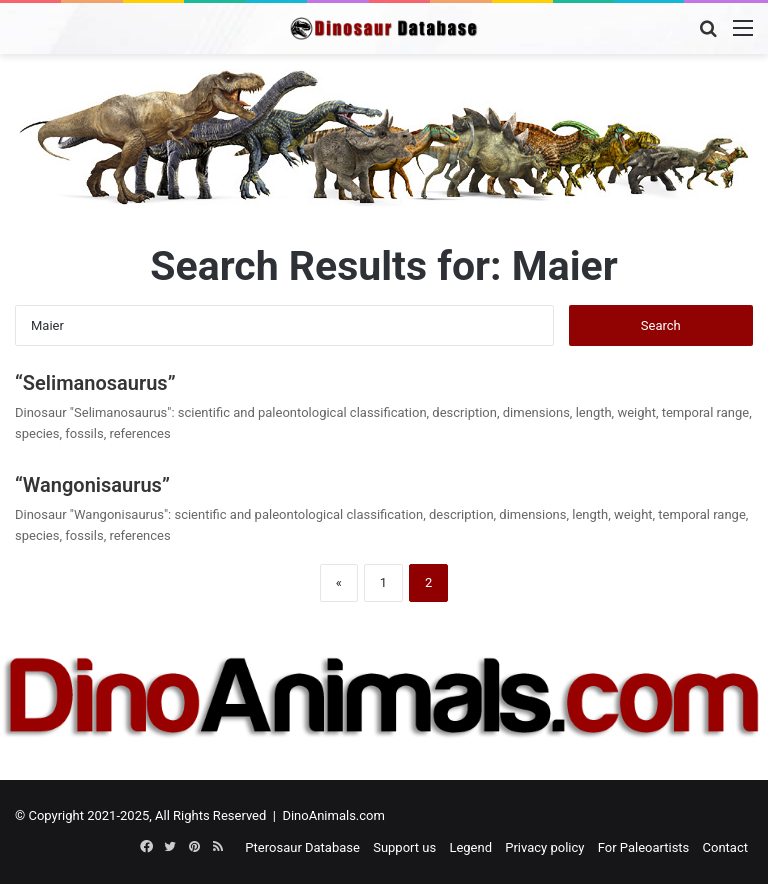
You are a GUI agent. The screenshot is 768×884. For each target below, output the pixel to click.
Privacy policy (544, 847)
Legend (470, 847)
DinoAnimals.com (333, 815)
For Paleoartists (644, 847)
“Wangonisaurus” (92, 485)
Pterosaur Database (302, 847)
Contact (725, 847)
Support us (404, 847)
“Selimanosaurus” (95, 383)
